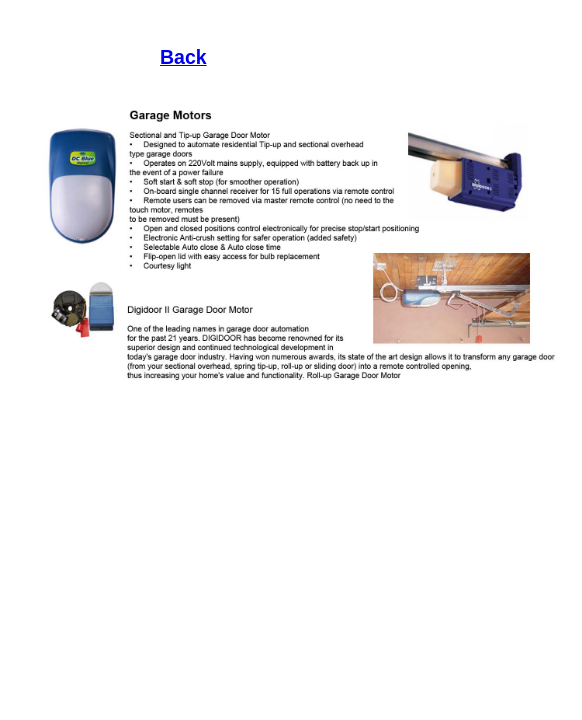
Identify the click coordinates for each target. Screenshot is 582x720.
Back (183, 57)
